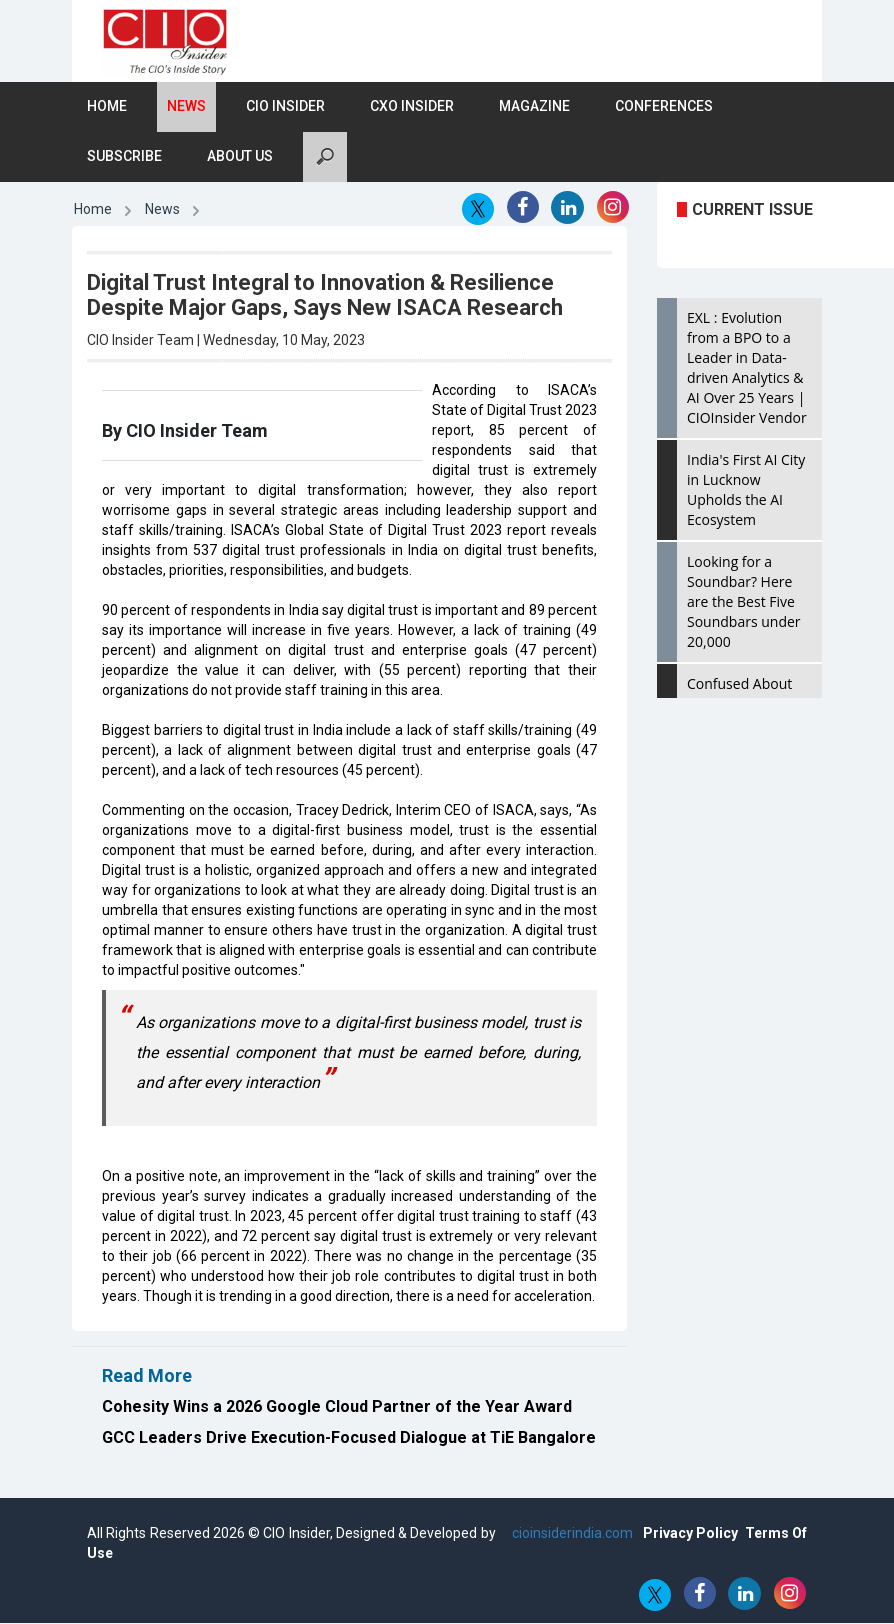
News (186, 107)
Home (107, 107)
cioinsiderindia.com (571, 1534)
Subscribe (124, 157)
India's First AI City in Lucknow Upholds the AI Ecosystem (746, 490)
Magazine (534, 107)
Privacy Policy (690, 1534)
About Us (240, 157)
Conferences (664, 107)
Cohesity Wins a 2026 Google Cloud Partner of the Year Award (337, 1406)
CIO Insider (285, 107)
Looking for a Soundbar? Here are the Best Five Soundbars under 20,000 (744, 602)
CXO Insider (412, 107)
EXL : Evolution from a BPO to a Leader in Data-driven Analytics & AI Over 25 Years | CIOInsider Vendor (747, 368)
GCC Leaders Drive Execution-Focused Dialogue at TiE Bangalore (349, 1437)
